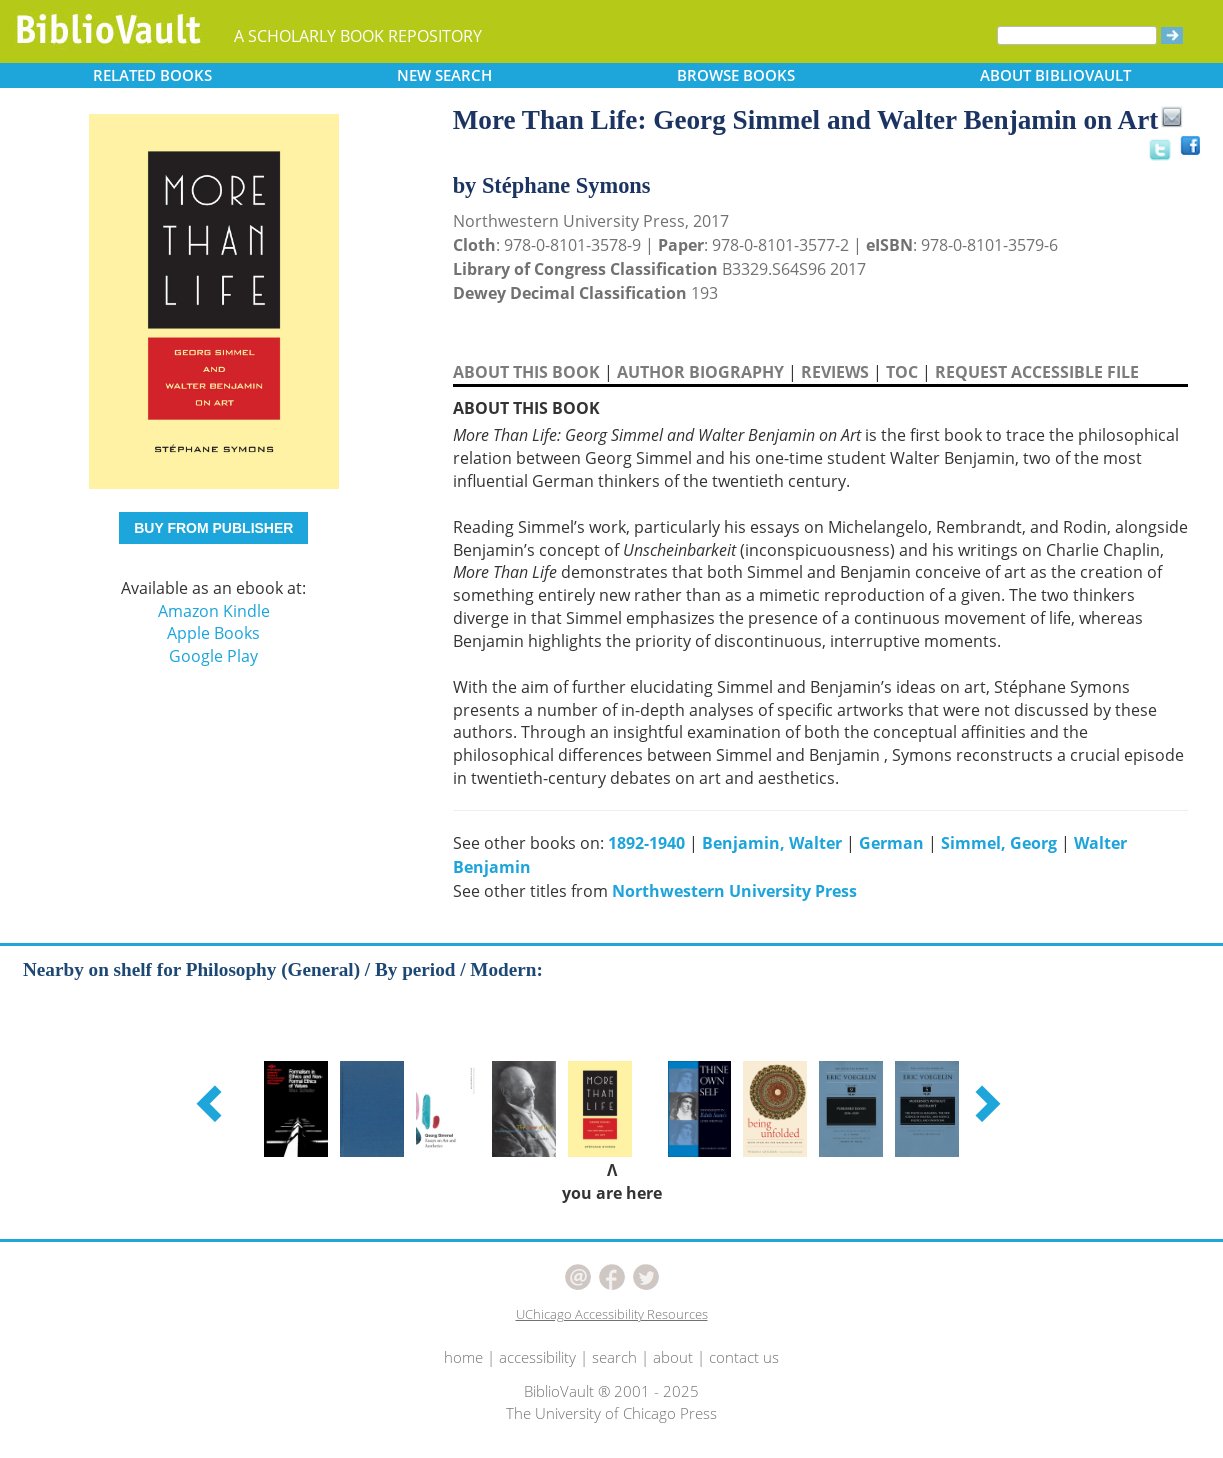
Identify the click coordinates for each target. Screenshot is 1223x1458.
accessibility (537, 1357)
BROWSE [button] (736, 75)
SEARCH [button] (444, 75)
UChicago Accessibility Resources (612, 1314)
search (614, 1357)
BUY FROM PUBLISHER (213, 528)
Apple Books (213, 633)
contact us (744, 1357)
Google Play (213, 656)
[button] (212, 1103)
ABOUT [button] (1055, 75)
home (463, 1357)
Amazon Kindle (214, 611)
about (673, 1357)
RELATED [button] (152, 75)
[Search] (1077, 35)
